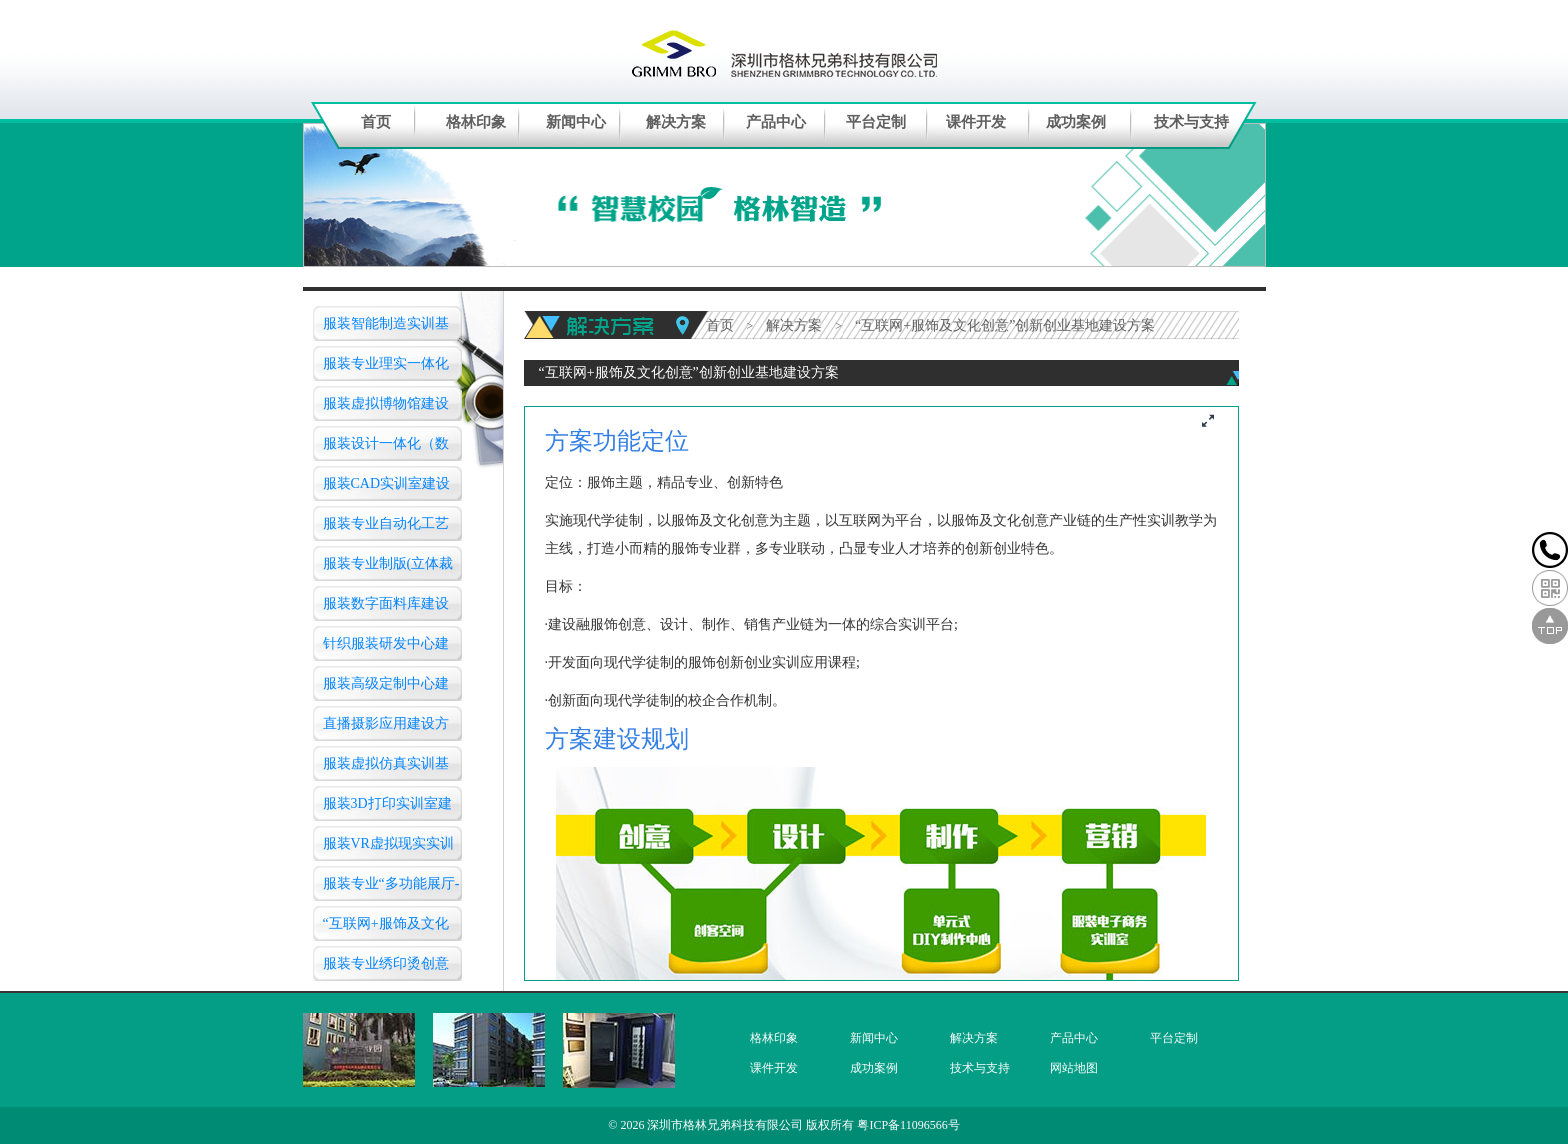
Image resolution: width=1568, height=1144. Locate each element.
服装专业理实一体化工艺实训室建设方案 (386, 368)
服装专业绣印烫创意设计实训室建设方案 (386, 968)
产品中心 (776, 122)
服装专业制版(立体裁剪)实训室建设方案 (388, 568)
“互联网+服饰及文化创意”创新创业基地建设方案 (389, 928)
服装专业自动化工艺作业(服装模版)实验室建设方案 (390, 528)
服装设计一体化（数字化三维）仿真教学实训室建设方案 (386, 448)
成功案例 (1076, 122)
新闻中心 (576, 122)
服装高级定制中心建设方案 (386, 688)
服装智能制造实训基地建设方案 (386, 328)
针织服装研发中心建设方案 (386, 648)
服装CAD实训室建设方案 (387, 488)
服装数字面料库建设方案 (386, 608)
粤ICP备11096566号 (908, 1125)
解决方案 (676, 122)
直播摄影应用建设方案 (386, 728)
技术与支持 (1191, 122)
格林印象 (476, 122)
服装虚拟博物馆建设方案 (386, 408)
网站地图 (1074, 1068)
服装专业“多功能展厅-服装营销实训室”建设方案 (391, 888)
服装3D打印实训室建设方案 (387, 808)
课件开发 (976, 122)
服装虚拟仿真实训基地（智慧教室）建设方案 (386, 768)
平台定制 (876, 122)
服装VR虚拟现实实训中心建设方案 (388, 848)
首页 (376, 122)
